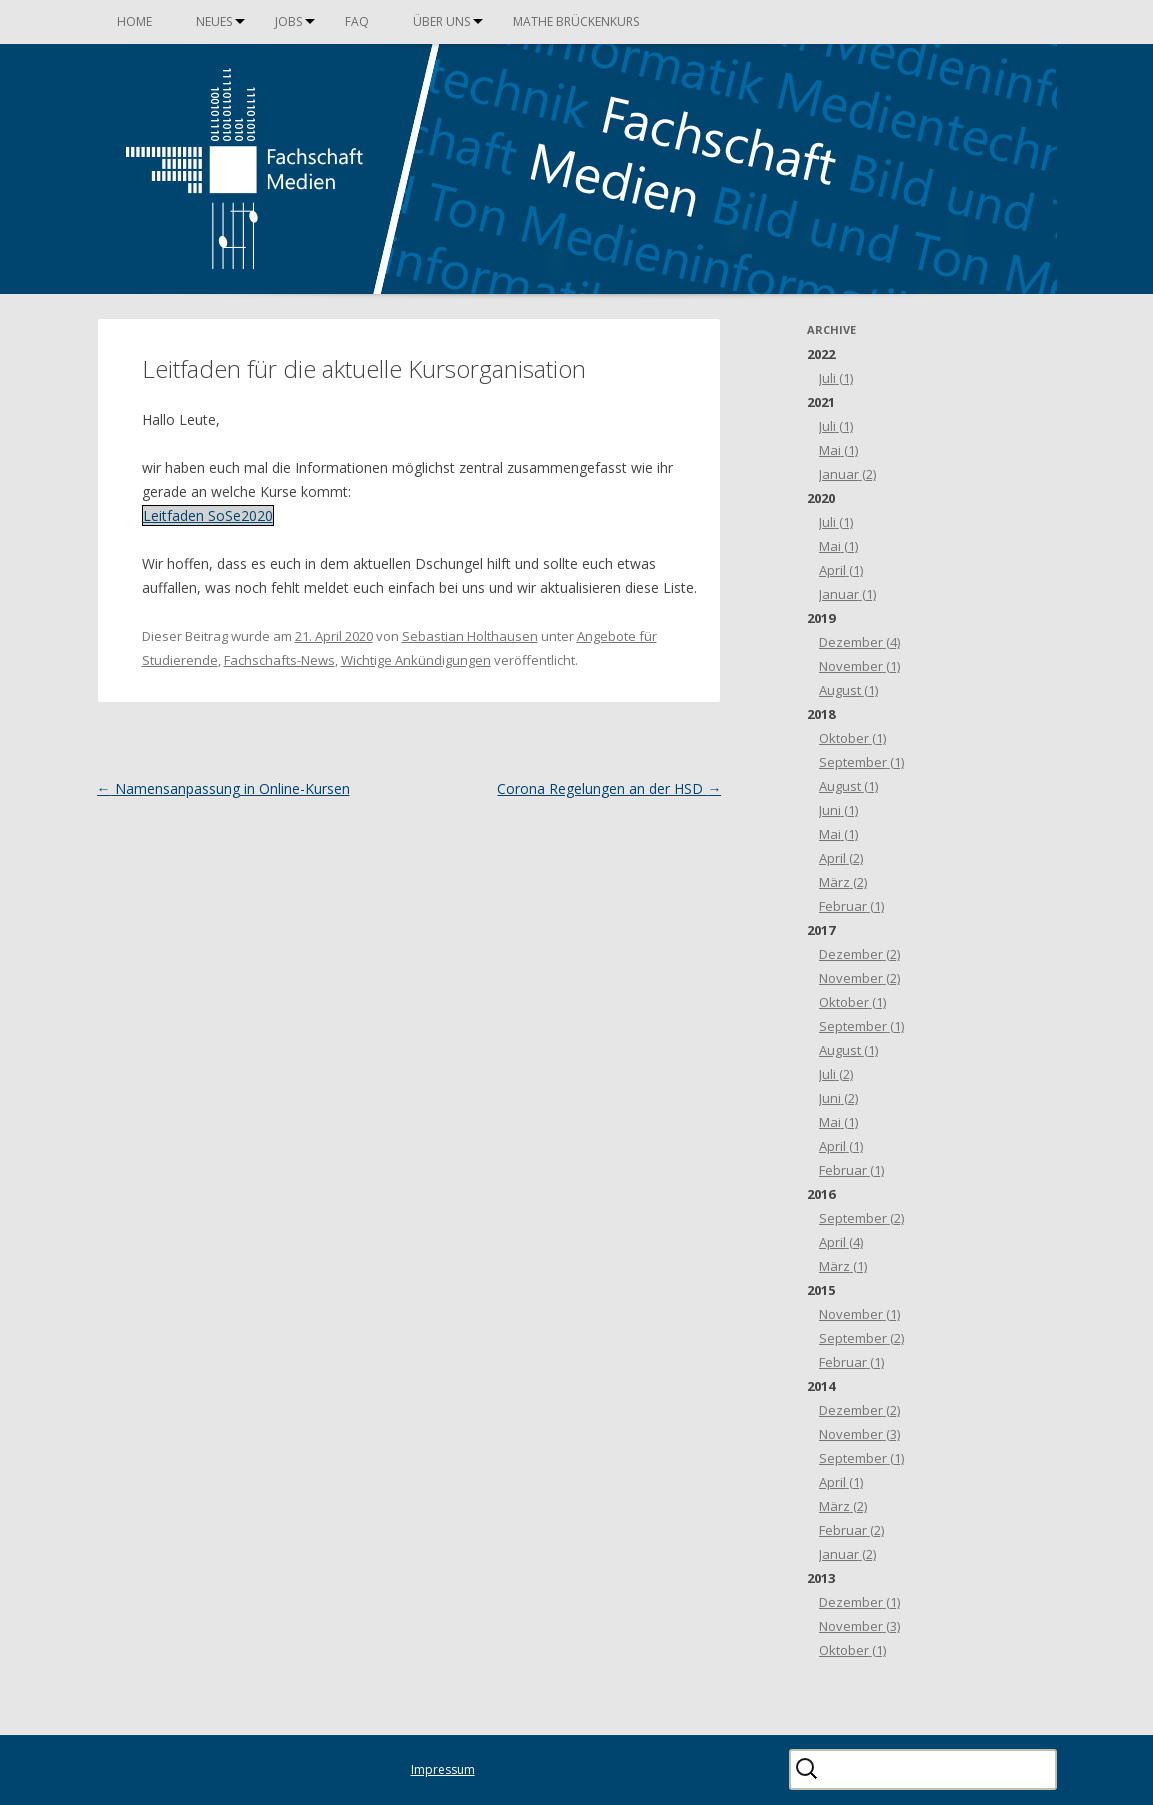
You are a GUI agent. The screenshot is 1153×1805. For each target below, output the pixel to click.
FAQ (357, 21)
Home (134, 21)
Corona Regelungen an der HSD (609, 788)
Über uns (441, 21)
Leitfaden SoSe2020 (208, 515)
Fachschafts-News (279, 660)
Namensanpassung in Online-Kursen (223, 788)
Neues (214, 21)
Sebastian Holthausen (470, 636)
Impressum (443, 1769)
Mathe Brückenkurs (576, 21)
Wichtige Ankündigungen (416, 660)
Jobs (288, 21)
